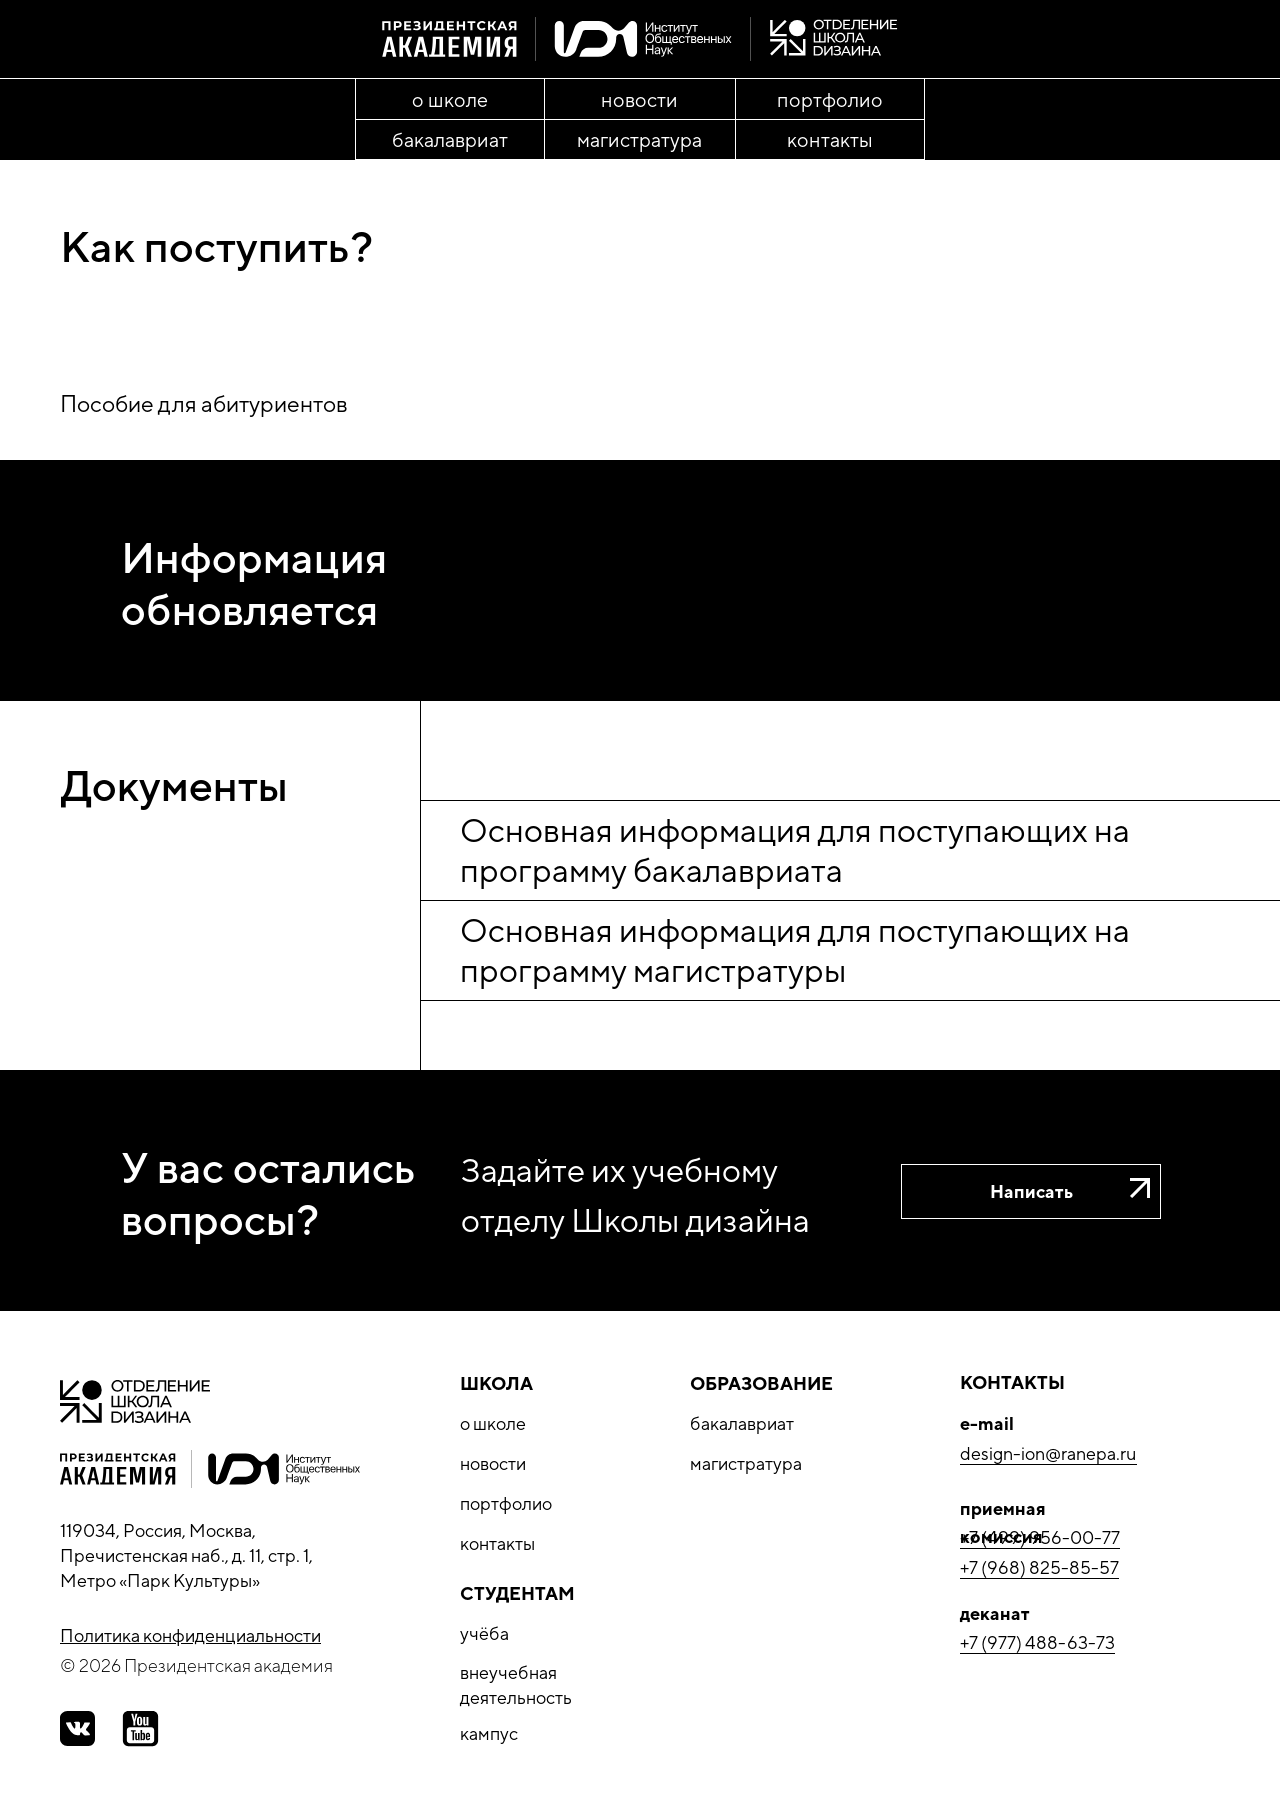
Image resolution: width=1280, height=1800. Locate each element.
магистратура (746, 1463)
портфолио (506, 1503)
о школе (493, 1423)
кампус (489, 1733)
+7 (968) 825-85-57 (1039, 1567)
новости (493, 1463)
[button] (1031, 1191)
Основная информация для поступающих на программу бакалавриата (795, 849)
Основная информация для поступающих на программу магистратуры (795, 949)
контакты (497, 1543)
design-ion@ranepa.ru (1048, 1453)
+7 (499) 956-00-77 (1040, 1537)
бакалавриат (742, 1423)
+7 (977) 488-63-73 (1037, 1642)
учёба (484, 1633)
